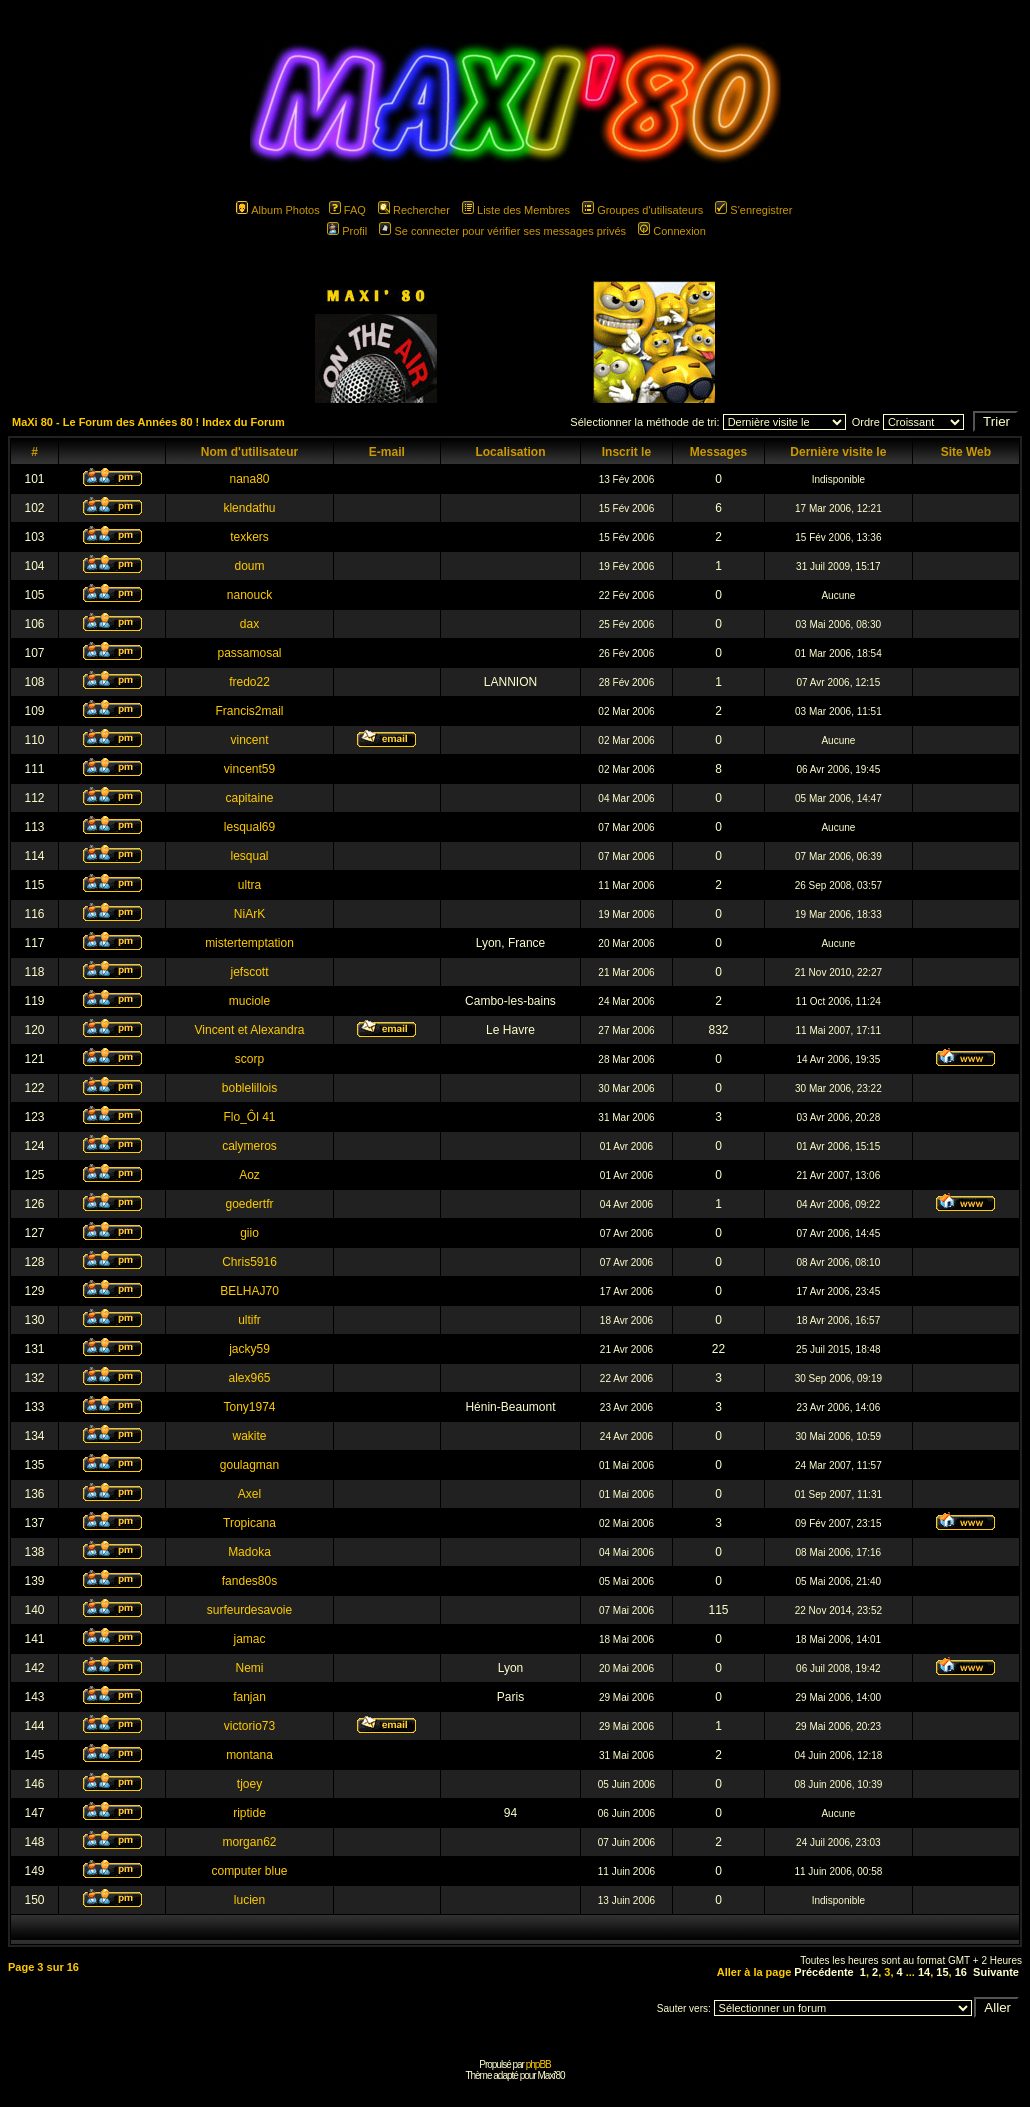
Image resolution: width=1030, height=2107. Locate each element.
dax (249, 624)
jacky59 (249, 1349)
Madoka (249, 1552)
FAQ (347, 210)
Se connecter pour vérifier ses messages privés (502, 231)
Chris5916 (249, 1262)
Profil (347, 231)
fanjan (249, 1697)
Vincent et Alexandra (250, 1030)
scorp (249, 1059)
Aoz (249, 1175)
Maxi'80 (550, 2075)
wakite (249, 1436)
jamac (249, 1639)
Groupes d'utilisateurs (642, 210)
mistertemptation (249, 943)
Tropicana (249, 1523)
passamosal (249, 653)
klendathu (249, 508)
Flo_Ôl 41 (249, 1117)
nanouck (249, 595)
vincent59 (249, 769)
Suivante (996, 1972)
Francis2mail (249, 711)
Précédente (823, 1972)
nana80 (249, 479)
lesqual (249, 856)
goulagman (249, 1465)
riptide (249, 1813)
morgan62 (249, 1842)
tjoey (249, 1784)
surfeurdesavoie (249, 1610)
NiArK (249, 914)
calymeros (249, 1146)
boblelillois (249, 1088)
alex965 (249, 1378)
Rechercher (414, 210)
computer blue (249, 1871)
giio (249, 1233)
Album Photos (277, 210)
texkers (249, 537)
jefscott (249, 972)
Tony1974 (249, 1407)
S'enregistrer (753, 210)
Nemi (249, 1668)
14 (924, 1972)
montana (249, 1755)
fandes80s (249, 1581)
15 (942, 1972)
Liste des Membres (516, 210)
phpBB (538, 2064)
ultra (249, 885)
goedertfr (249, 1204)
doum (249, 566)
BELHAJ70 (249, 1291)
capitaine (249, 798)
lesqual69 (249, 827)
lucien (249, 1900)
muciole (249, 1001)
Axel (249, 1494)
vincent (249, 740)
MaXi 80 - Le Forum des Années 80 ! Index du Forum (148, 422)
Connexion (672, 231)
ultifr (249, 1320)
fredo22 (249, 682)
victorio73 (249, 1726)
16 (961, 1972)
